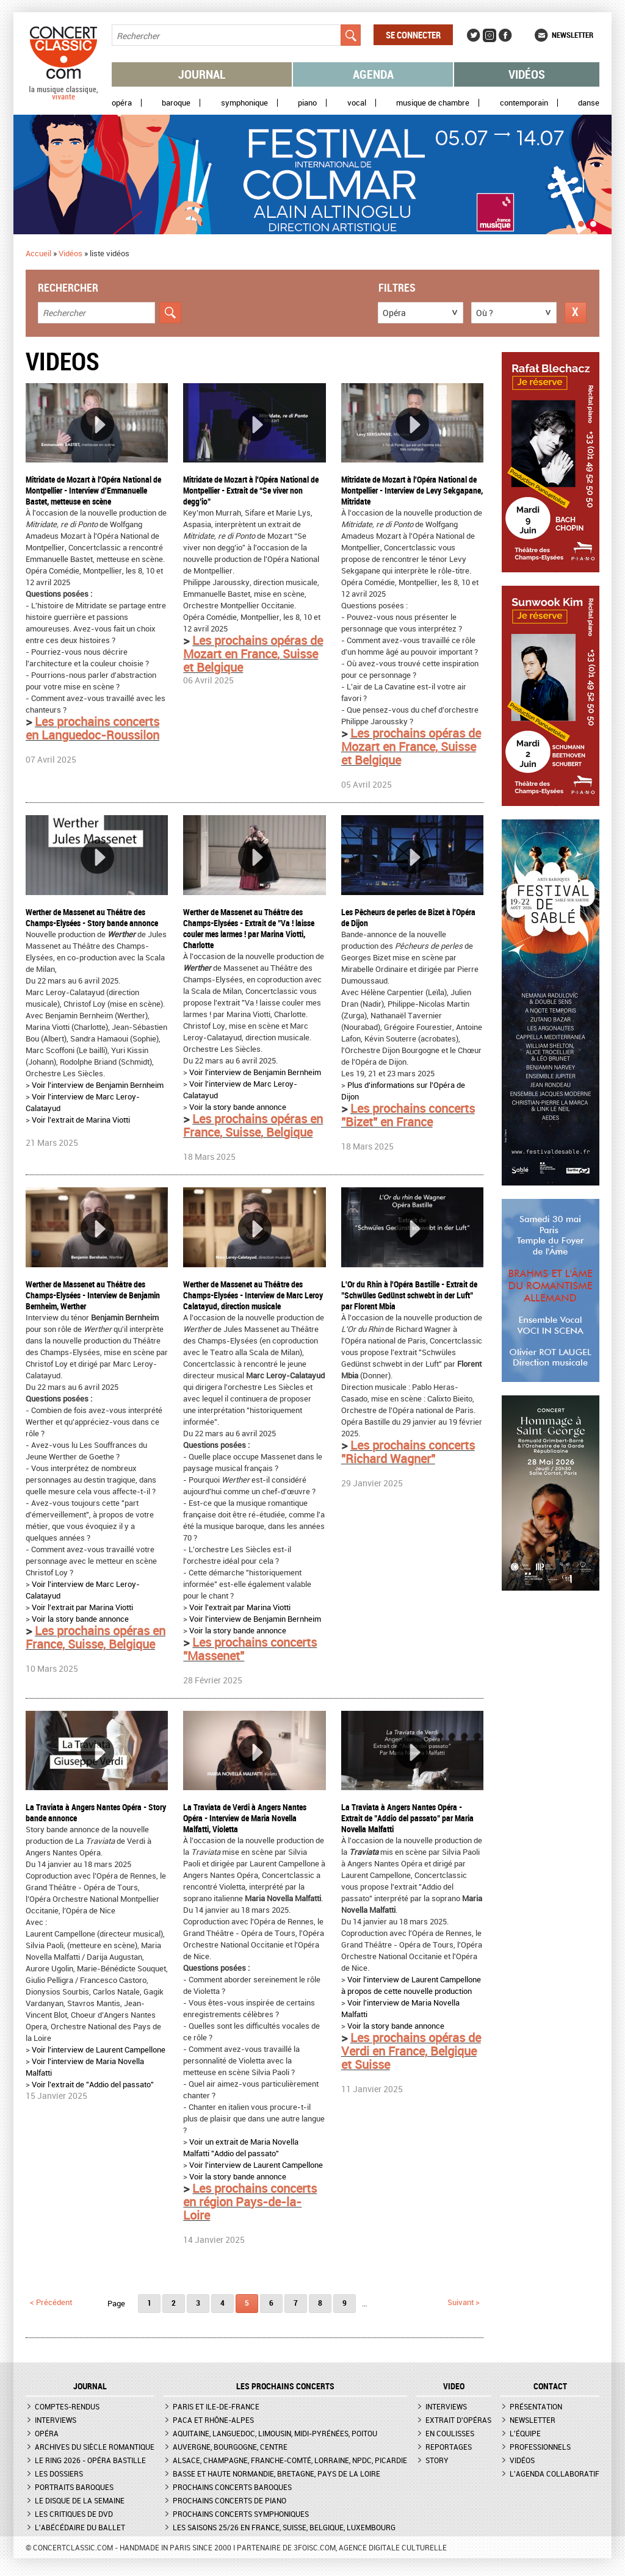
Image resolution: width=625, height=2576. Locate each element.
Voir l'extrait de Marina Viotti (81, 1119)
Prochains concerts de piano (229, 2500)
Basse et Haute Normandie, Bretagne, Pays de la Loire (276, 2473)
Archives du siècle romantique (94, 2447)
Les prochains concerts (285, 2386)
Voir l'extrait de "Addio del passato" (94, 2084)
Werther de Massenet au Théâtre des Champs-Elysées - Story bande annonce (92, 917)
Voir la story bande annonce (237, 1106)
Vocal (356, 103)
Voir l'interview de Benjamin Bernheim (98, 1084)
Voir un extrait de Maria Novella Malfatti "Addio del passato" (240, 2147)
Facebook (505, 35)
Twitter (473, 35)
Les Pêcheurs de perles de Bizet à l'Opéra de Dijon (408, 917)
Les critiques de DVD (74, 2514)
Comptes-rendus (67, 2406)
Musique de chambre (432, 103)
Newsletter (572, 34)
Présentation (536, 2406)
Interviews (55, 2420)
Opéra (122, 103)
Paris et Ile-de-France (216, 2406)
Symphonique (244, 103)
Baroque (176, 103)
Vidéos (526, 74)
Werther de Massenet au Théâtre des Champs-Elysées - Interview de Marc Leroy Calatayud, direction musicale (253, 1295)
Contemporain (524, 103)
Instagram (489, 35)
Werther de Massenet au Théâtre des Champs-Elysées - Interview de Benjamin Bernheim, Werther (93, 1295)
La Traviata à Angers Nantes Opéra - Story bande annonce (96, 1812)
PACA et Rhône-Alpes (213, 2420)
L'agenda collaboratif (554, 2473)
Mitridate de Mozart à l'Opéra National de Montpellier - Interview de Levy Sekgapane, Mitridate (412, 490)
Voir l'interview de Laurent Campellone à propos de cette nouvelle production (411, 1985)
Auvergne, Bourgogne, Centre (230, 2447)
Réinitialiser (576, 312)
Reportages (448, 2447)
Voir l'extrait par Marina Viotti (82, 1607)
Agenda (373, 74)
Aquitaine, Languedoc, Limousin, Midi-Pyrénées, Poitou (275, 2433)
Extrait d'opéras (458, 2420)
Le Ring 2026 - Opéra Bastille (90, 2460)
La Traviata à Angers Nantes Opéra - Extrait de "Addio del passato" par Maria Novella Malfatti (407, 1818)
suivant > (463, 2302)
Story (437, 2460)
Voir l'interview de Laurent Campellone (98, 2049)
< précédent (51, 2302)
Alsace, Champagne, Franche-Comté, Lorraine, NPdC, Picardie (290, 2460)
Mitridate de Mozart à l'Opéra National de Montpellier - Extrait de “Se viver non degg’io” (251, 490)
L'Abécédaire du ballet (80, 2527)
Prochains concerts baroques (232, 2487)
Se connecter (413, 35)
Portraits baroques (74, 2487)
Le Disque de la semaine (80, 2500)
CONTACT (550, 2386)
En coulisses (449, 2433)
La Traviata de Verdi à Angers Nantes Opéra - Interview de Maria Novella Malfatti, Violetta (244, 1818)
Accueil (38, 253)
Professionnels (540, 2447)
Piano (307, 103)
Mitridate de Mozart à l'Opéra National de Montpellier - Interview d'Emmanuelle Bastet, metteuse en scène (93, 490)
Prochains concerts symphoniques (241, 2514)
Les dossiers (59, 2473)
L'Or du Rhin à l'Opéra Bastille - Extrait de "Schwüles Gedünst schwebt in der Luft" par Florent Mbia (409, 1295)
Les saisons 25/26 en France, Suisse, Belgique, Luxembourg (284, 2527)
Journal (202, 74)
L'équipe (525, 2433)
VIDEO (453, 2386)
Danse (588, 103)
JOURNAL (90, 2386)
